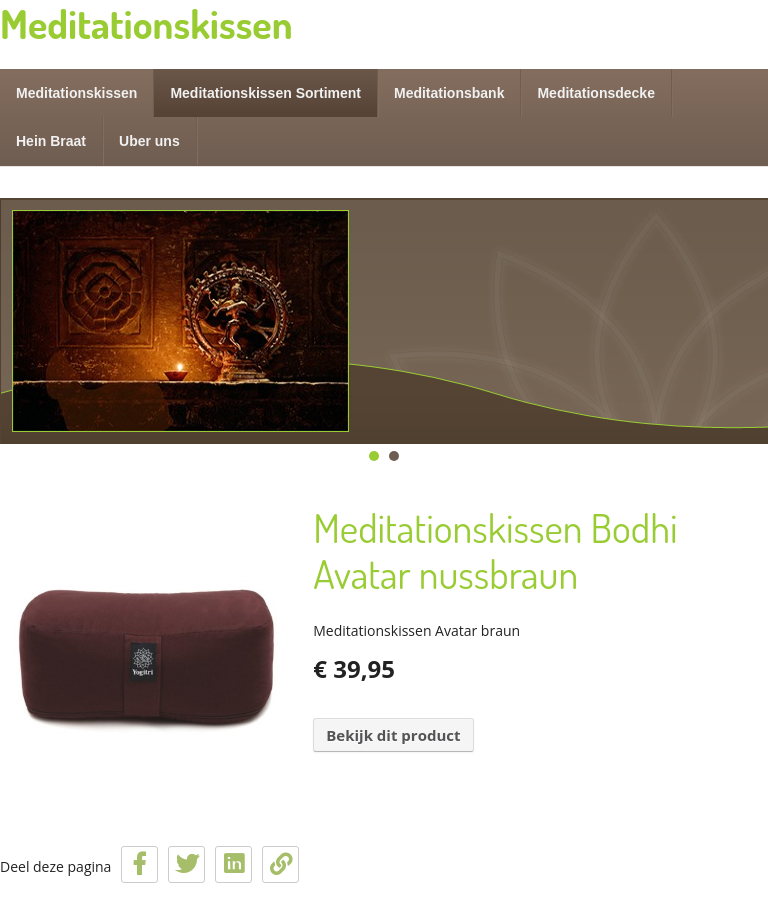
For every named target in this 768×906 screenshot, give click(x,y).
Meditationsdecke (595, 93)
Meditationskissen (76, 93)
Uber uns (149, 141)
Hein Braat (51, 141)
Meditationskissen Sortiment (265, 93)
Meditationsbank (449, 93)
